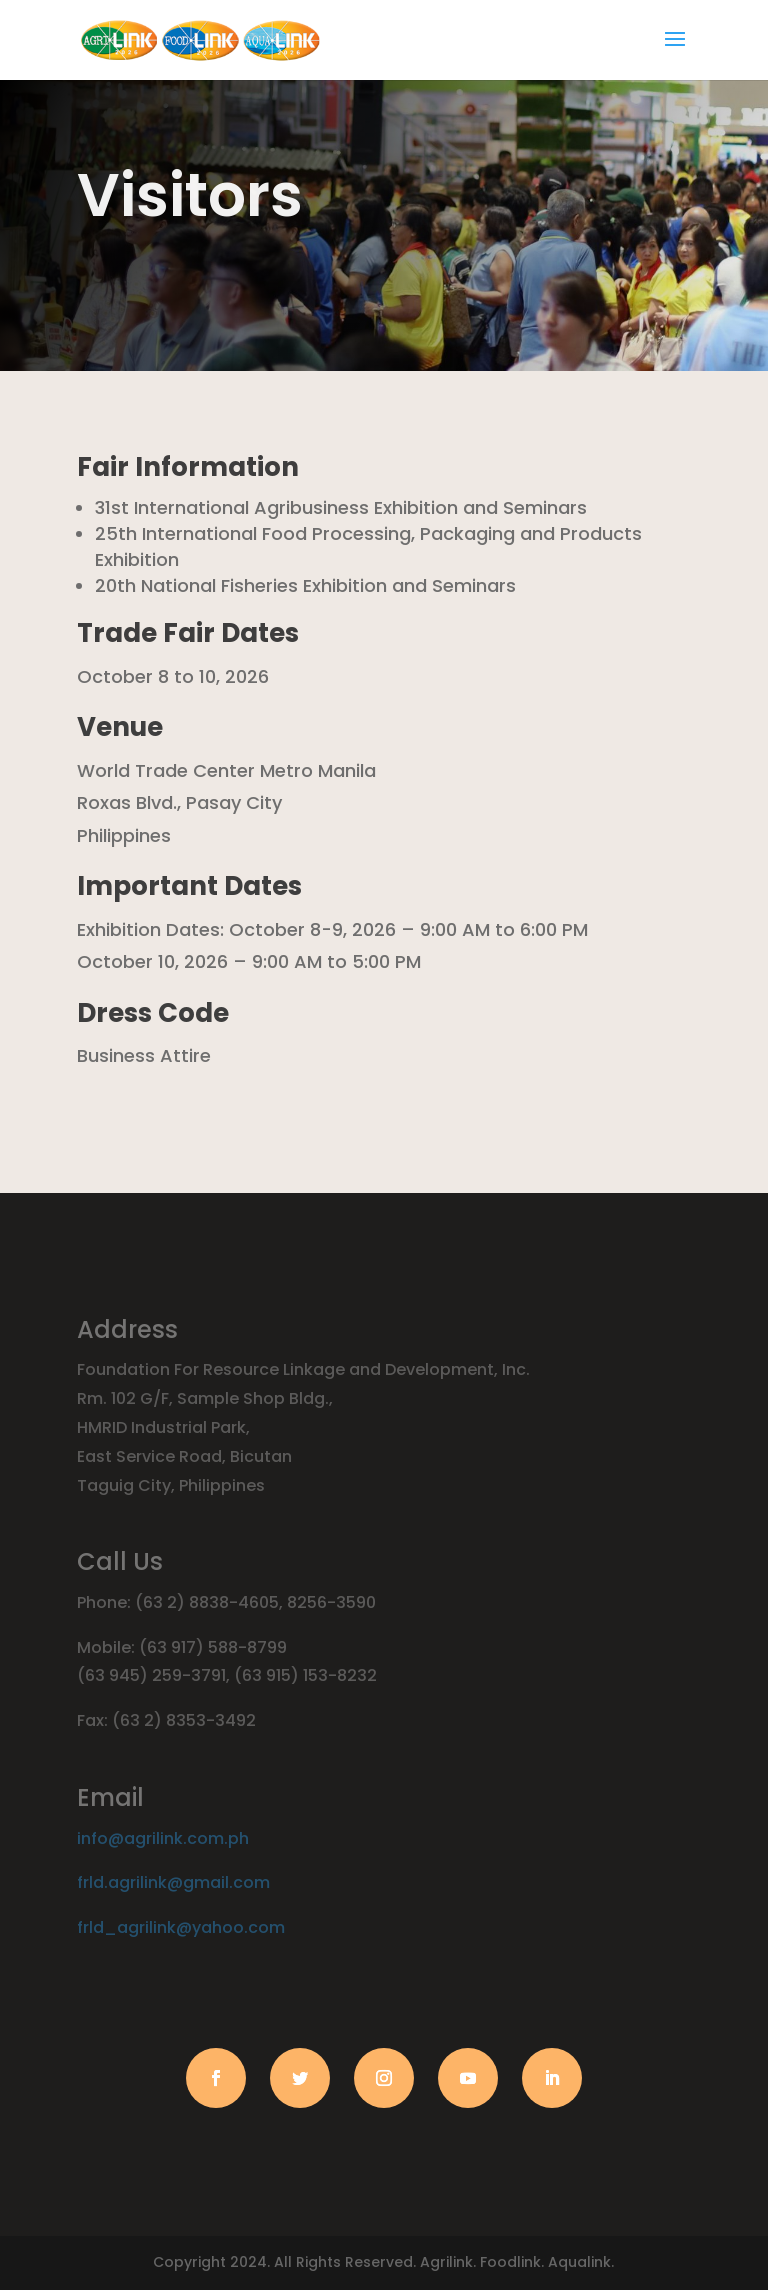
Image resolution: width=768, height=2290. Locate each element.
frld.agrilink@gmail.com (173, 1882)
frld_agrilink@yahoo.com (181, 1927)
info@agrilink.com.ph (163, 1838)
